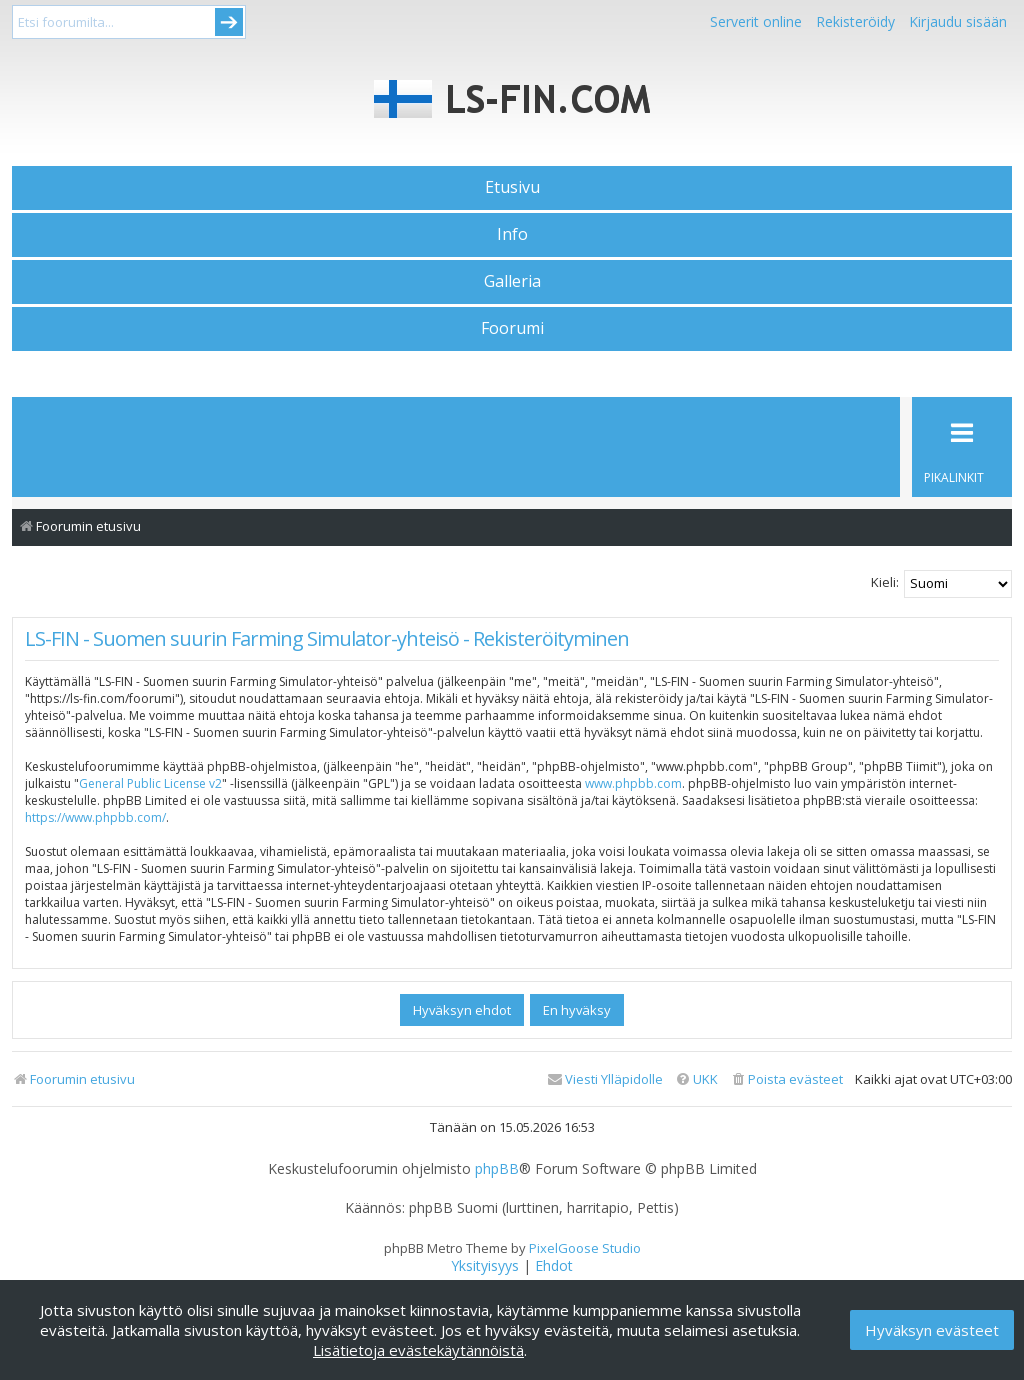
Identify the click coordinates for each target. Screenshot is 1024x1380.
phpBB (497, 1169)
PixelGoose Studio (585, 1248)
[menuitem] (786, 1079)
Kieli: (885, 582)
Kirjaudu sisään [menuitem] (958, 21)
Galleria (512, 281)
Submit (229, 22)
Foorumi (512, 328)
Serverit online (756, 21)
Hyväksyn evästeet (932, 1330)
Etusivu (512, 187)
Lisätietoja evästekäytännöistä (418, 1350)
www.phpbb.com (633, 783)
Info (512, 234)
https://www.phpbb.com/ (95, 817)
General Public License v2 (150, 783)
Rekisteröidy (855, 21)
